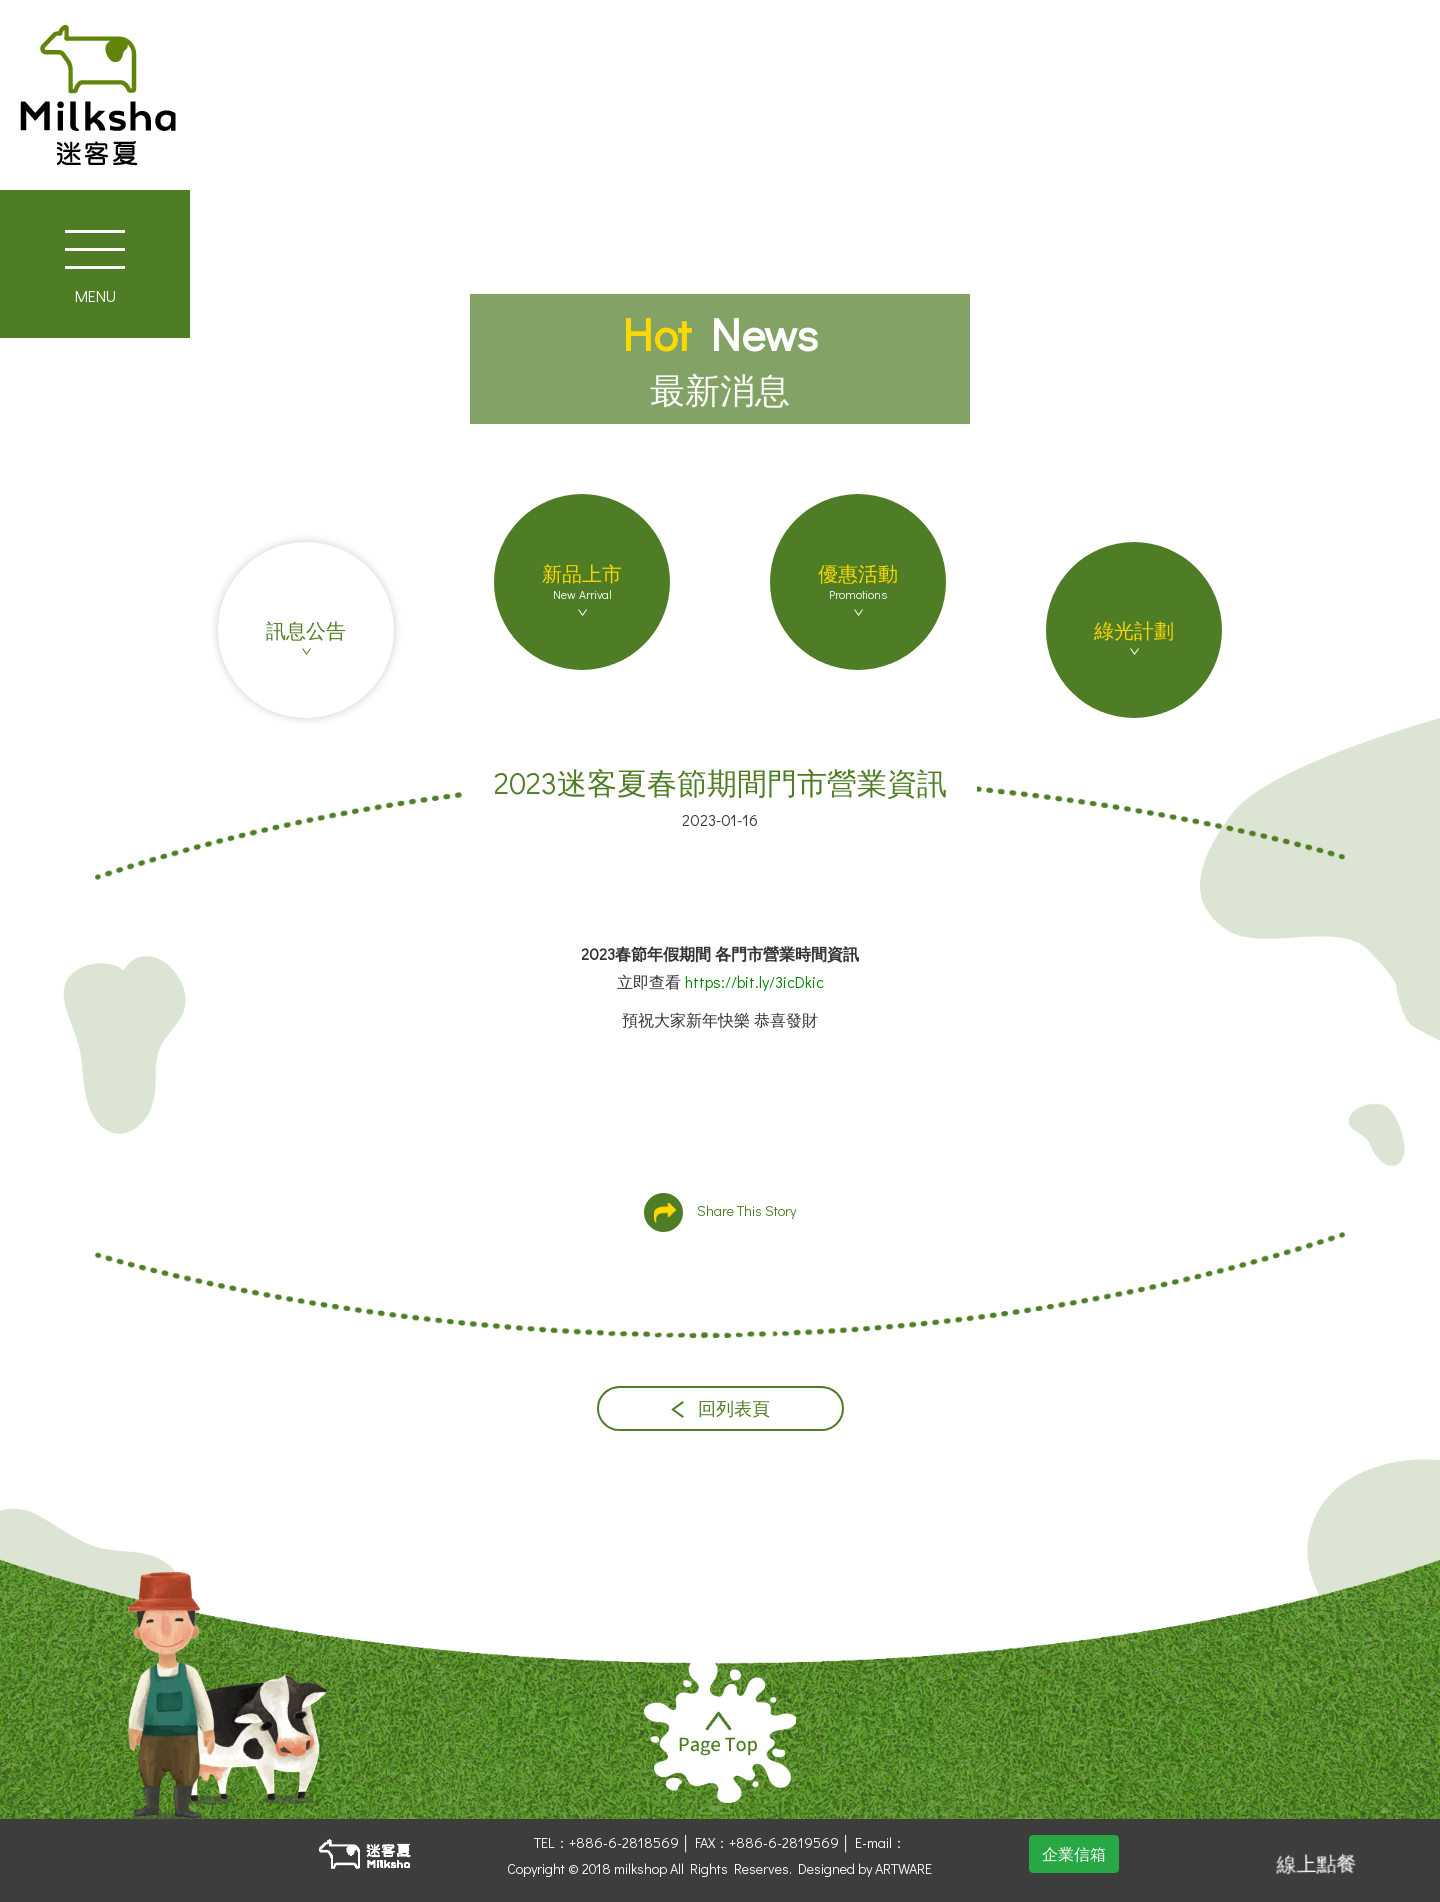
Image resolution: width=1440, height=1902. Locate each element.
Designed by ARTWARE (865, 1868)
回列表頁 (720, 1408)
